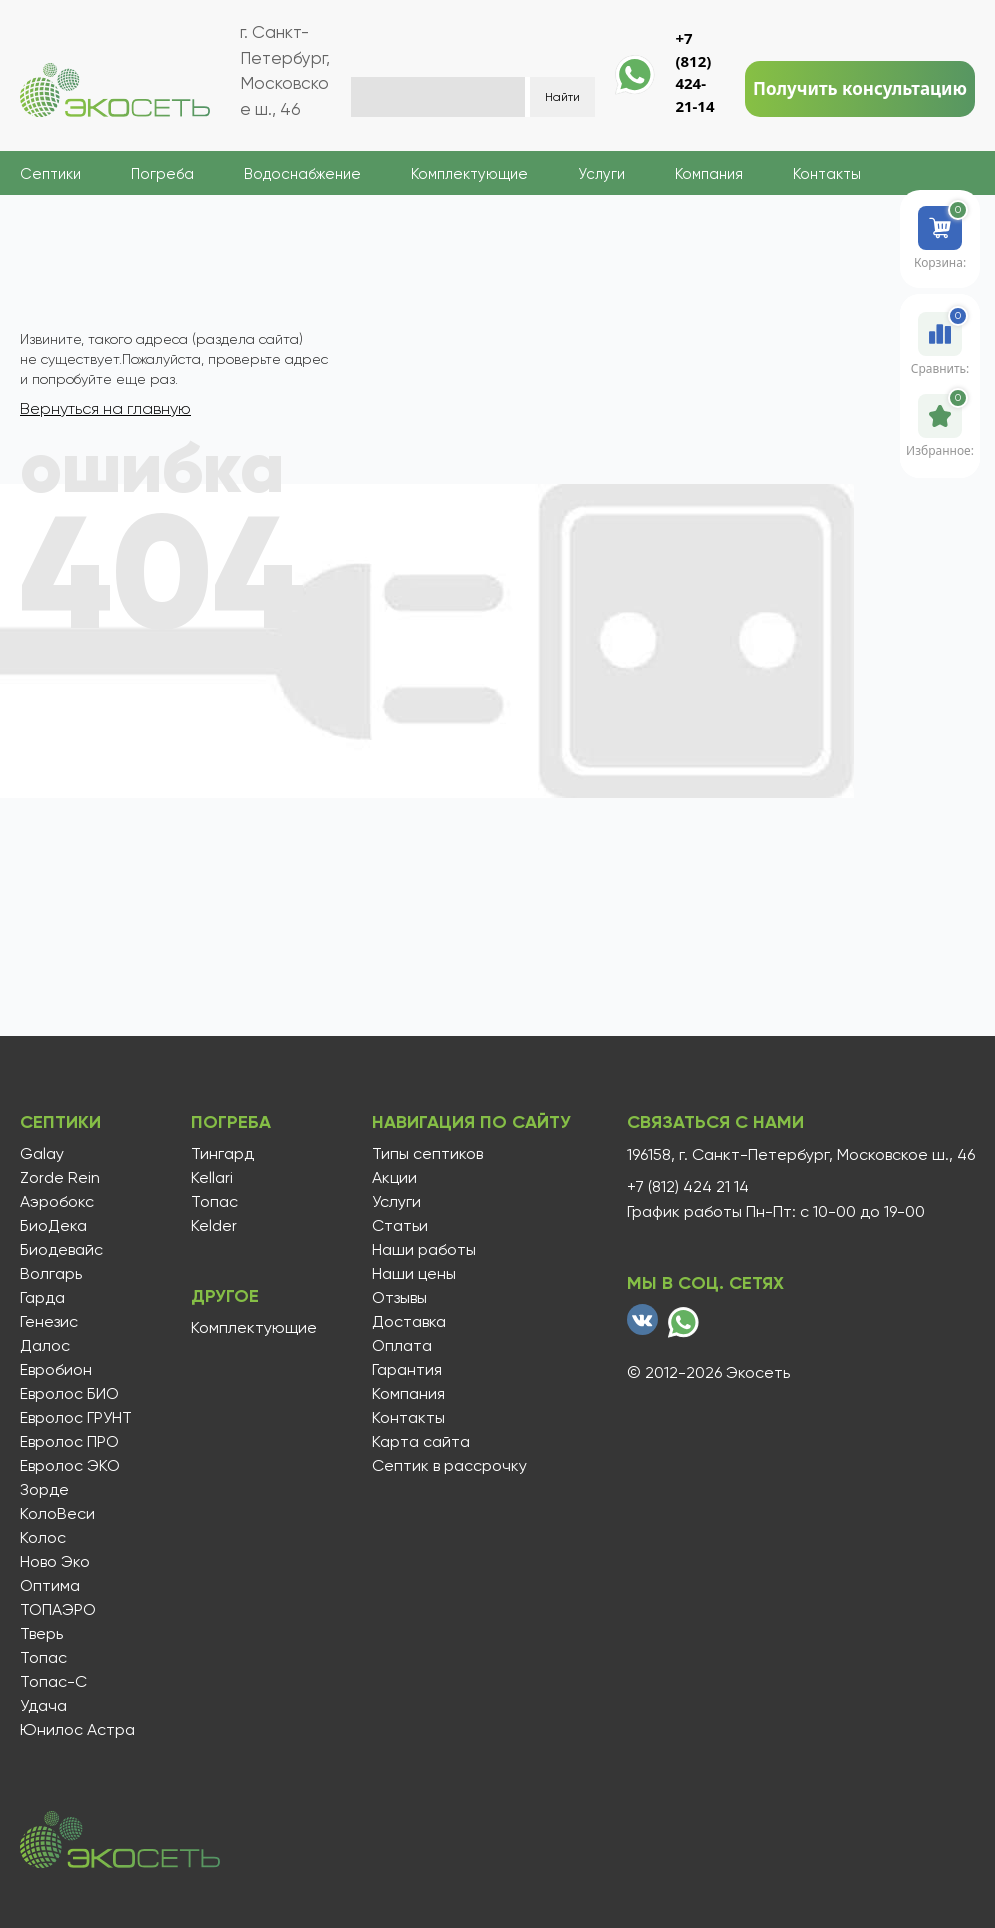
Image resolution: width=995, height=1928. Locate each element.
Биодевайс (61, 1250)
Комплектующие (469, 174)
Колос (43, 1538)
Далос (45, 1346)
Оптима (50, 1586)
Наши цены (414, 1274)
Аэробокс (57, 1202)
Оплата (402, 1346)
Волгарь (51, 1274)
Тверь (41, 1634)
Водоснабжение (302, 174)
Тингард (222, 1154)
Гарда (42, 1298)
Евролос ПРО (69, 1442)
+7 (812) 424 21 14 (688, 1187)
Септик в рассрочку (449, 1466)
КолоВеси (57, 1514)
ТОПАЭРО (58, 1610)
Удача (43, 1706)
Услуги (601, 174)
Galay (42, 1154)
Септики (50, 174)
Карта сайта (421, 1442)
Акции (394, 1178)
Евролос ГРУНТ (76, 1418)
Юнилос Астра (77, 1730)
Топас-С (53, 1682)
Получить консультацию (860, 88)
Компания (709, 174)
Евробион (56, 1370)
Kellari (212, 1178)
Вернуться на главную (105, 408)
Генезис (49, 1322)
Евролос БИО (69, 1394)
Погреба (162, 174)
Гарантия (407, 1370)
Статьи (400, 1226)
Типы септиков (427, 1154)
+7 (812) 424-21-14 (694, 72)
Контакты (827, 174)
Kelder (214, 1226)
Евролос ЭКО (70, 1466)
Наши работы (424, 1250)
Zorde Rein (60, 1178)
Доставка (409, 1322)
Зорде (44, 1490)
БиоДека (53, 1226)
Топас (43, 1658)
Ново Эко (55, 1562)
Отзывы (399, 1298)
